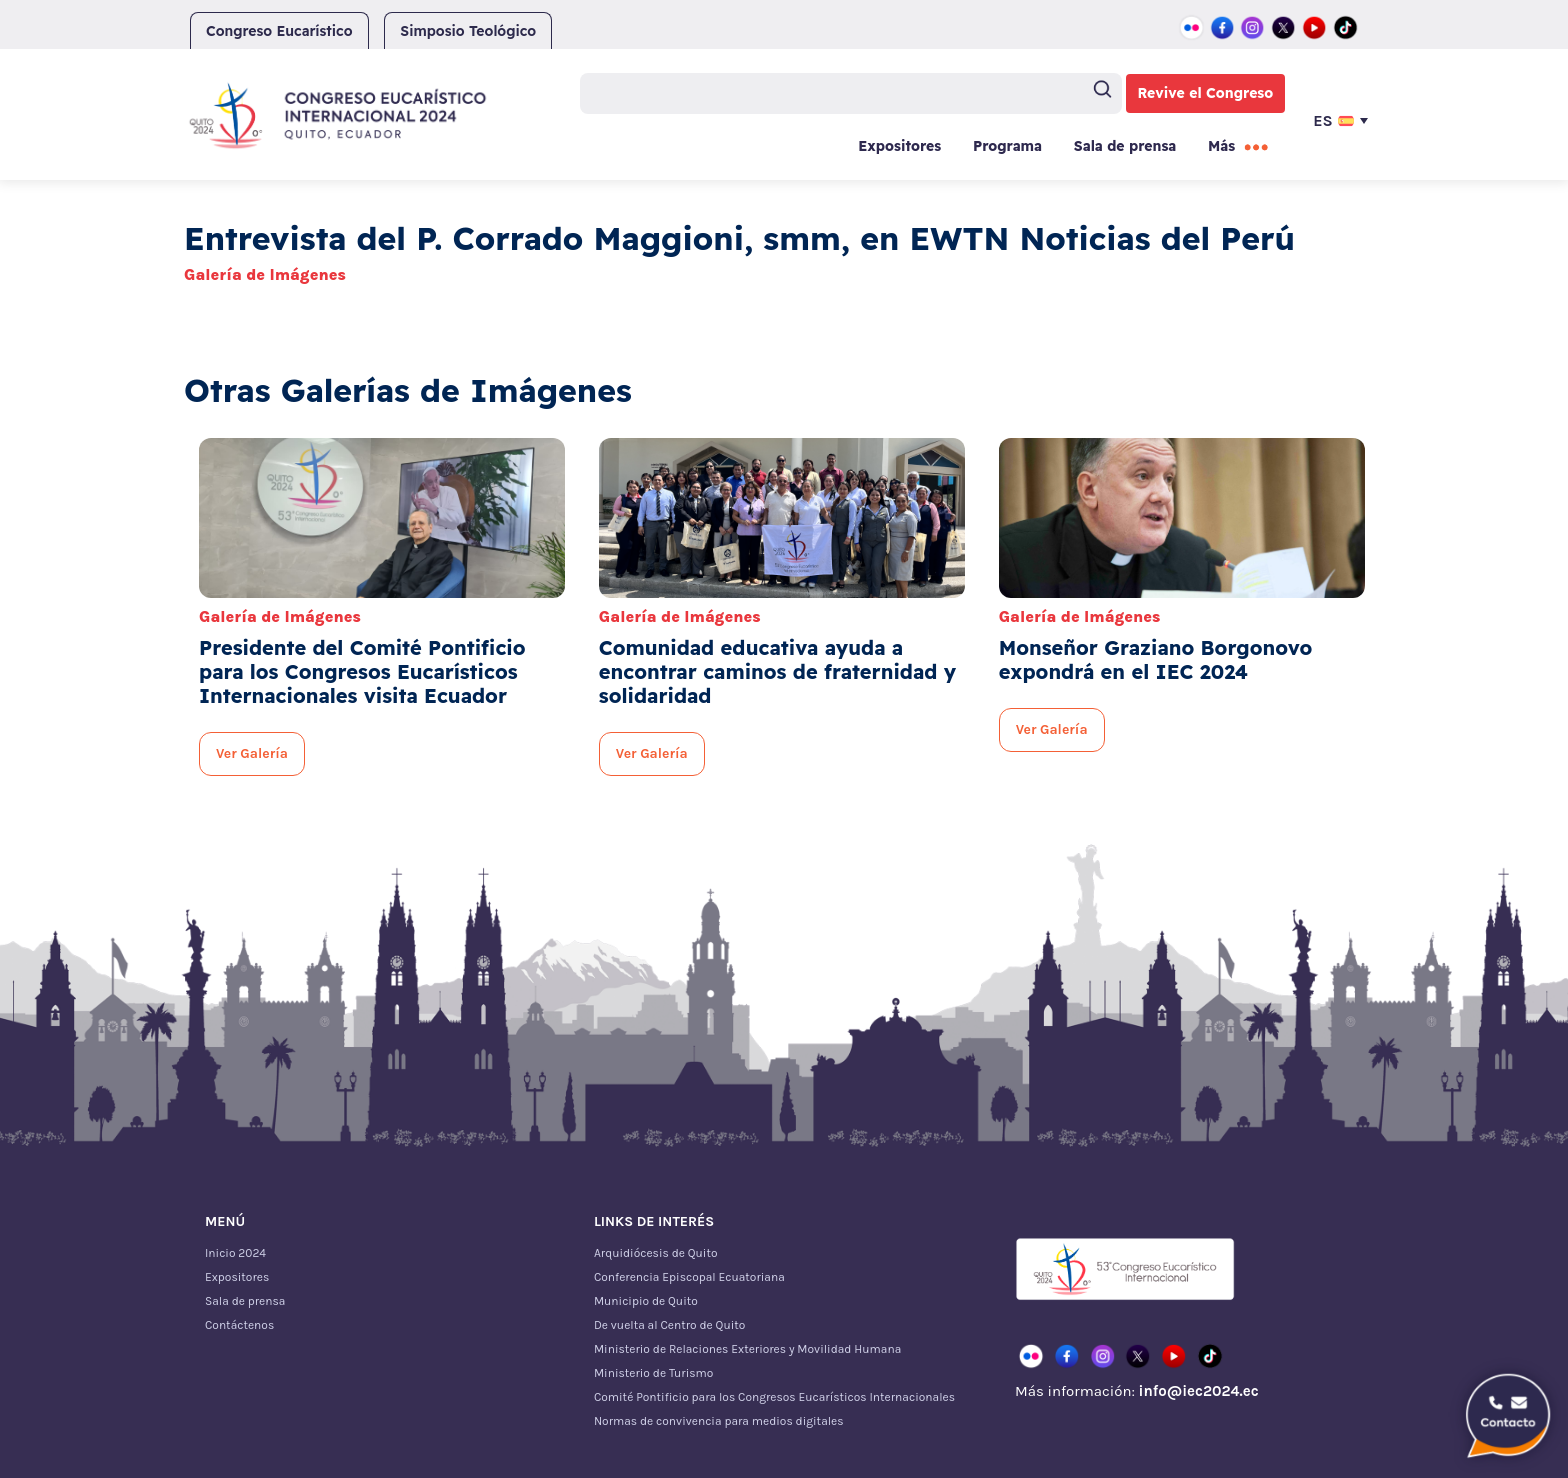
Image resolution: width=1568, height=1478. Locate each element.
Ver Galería (252, 753)
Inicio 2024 (235, 1253)
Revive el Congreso (1206, 93)
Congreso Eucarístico (279, 31)
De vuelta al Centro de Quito (669, 1325)
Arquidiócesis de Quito (656, 1253)
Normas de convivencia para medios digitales (719, 1421)
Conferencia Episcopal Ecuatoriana (689, 1277)
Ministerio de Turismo (653, 1373)
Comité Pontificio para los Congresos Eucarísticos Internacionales (774, 1397)
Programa (1007, 146)
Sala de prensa (1125, 146)
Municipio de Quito (646, 1301)
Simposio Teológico (468, 31)
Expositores (899, 146)
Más (1221, 146)
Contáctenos (239, 1325)
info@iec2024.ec (1198, 1391)
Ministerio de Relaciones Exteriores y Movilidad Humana (747, 1349)
